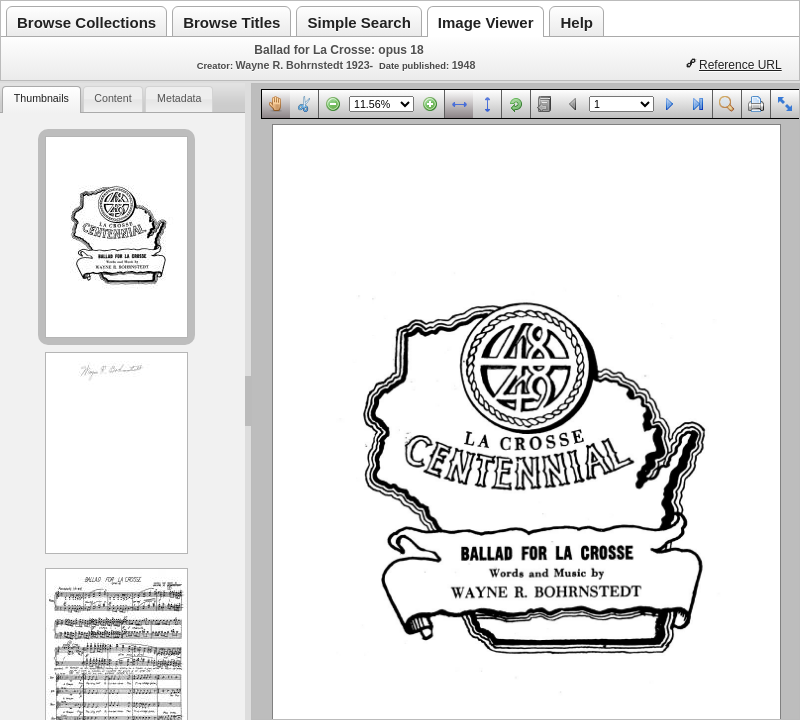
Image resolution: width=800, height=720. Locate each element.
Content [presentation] (112, 98)
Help (576, 22)
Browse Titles (231, 22)
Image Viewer (486, 22)
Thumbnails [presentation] (41, 98)
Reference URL (740, 65)
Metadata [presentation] (179, 98)
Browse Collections (86, 22)
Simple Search (358, 22)
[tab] (41, 99)
